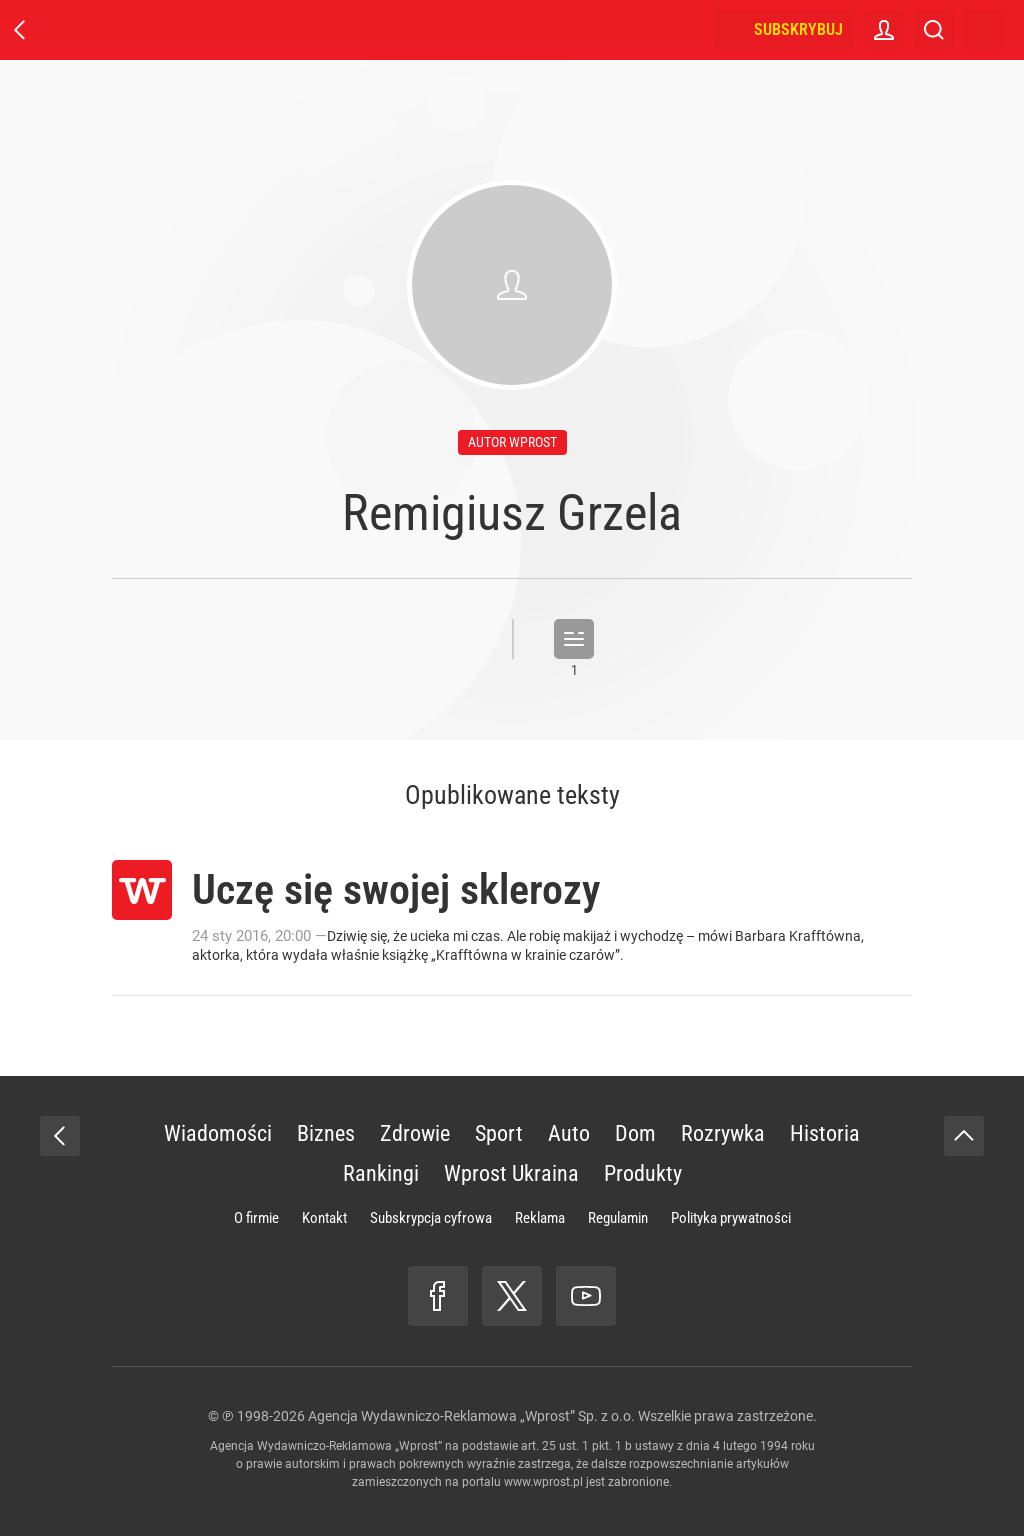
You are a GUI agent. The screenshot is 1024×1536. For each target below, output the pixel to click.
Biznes (326, 1133)
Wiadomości (218, 1133)
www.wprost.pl (543, 1482)
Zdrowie (415, 1133)
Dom (635, 1133)
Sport (499, 1133)
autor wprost (512, 442)
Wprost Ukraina (511, 1173)
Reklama (540, 1218)
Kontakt (324, 1218)
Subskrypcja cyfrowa (431, 1218)
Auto (569, 1133)
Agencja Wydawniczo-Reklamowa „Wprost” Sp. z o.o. (471, 1416)
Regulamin (618, 1218)
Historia (825, 1133)
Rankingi (381, 1173)
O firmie (256, 1218)
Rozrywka (723, 1133)
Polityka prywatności (731, 1218)
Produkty (643, 1173)
